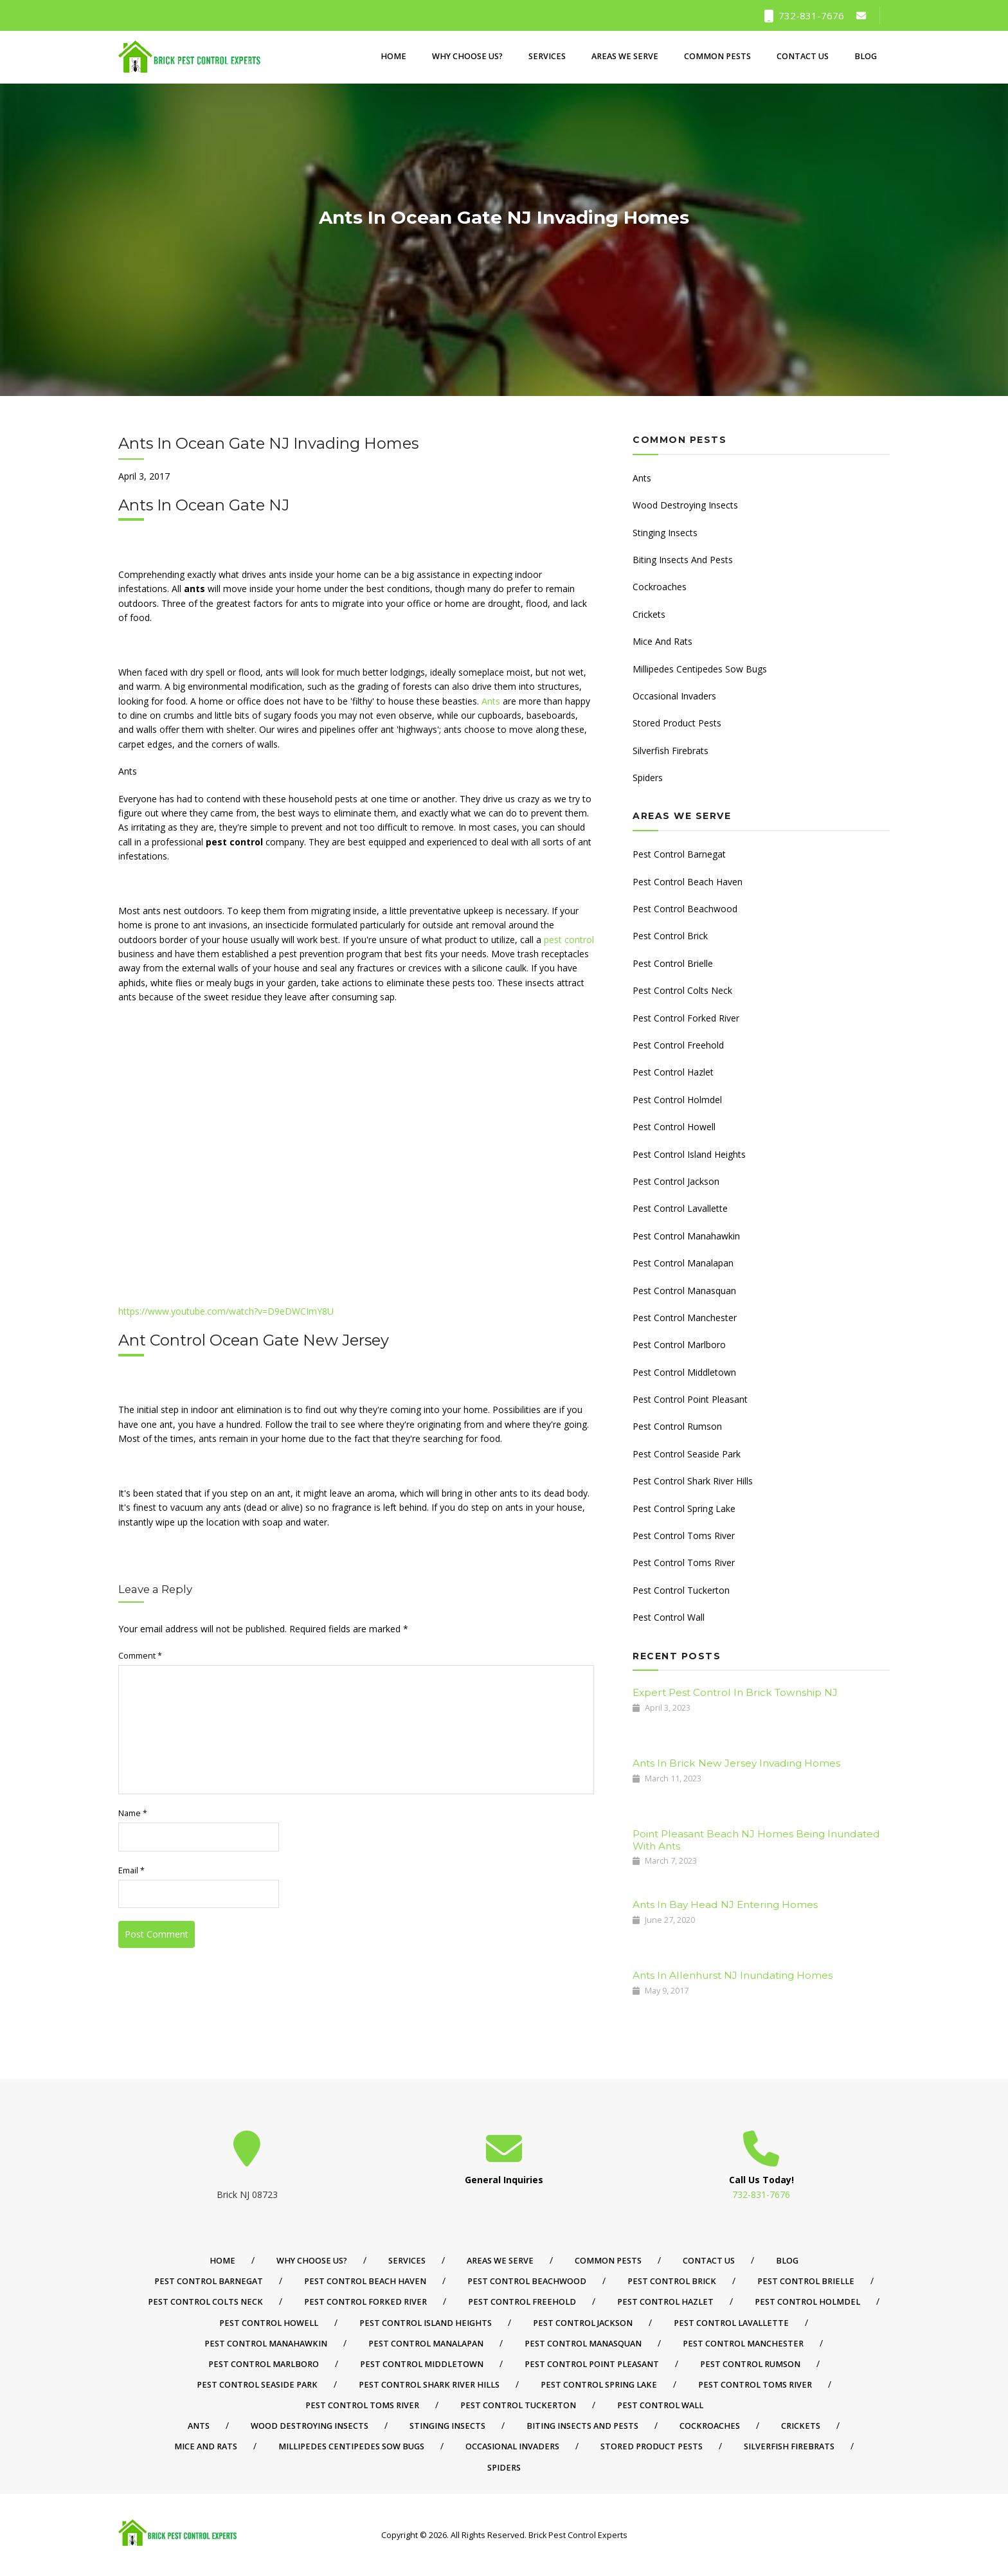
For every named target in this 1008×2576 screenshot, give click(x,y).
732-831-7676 (804, 15)
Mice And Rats (662, 641)
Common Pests (717, 56)
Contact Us (803, 56)
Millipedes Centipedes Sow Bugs (700, 669)
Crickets (649, 614)
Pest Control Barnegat (679, 854)
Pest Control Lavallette (680, 1208)
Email (131, 1870)
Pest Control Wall (669, 1617)
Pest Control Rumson (677, 1426)
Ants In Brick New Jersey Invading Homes (736, 1763)
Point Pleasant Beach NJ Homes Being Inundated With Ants (756, 1839)
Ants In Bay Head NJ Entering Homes (725, 1904)
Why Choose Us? (467, 56)
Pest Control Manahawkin (686, 1236)
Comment (140, 1655)
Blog (865, 56)
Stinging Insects (665, 533)
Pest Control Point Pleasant (690, 1399)
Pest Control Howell (674, 1127)
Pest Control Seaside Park (687, 1454)
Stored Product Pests (677, 723)
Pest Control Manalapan (683, 1263)
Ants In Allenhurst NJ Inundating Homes (733, 1975)
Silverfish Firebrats (670, 750)
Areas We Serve (624, 56)
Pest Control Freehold (678, 1045)
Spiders (648, 777)
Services (547, 56)
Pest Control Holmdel (677, 1100)
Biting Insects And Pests (683, 560)
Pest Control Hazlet (673, 1072)
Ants (491, 701)
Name (132, 1813)
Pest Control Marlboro (679, 1344)
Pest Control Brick (670, 936)
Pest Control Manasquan (684, 1290)
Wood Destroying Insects (685, 505)
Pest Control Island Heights (689, 1154)
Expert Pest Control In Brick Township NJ (735, 1692)
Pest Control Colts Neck (682, 990)
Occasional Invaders (674, 696)
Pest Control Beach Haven (687, 882)
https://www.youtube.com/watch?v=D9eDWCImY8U (226, 1311)
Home (393, 56)
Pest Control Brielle (673, 963)
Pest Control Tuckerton (681, 1590)
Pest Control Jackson (676, 1181)
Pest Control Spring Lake (684, 1508)
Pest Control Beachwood (685, 909)
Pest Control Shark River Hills (693, 1481)
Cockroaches (660, 587)
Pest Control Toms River (684, 1535)
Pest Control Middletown (684, 1372)
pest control (569, 939)
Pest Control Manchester (685, 1317)
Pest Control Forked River (686, 1018)
